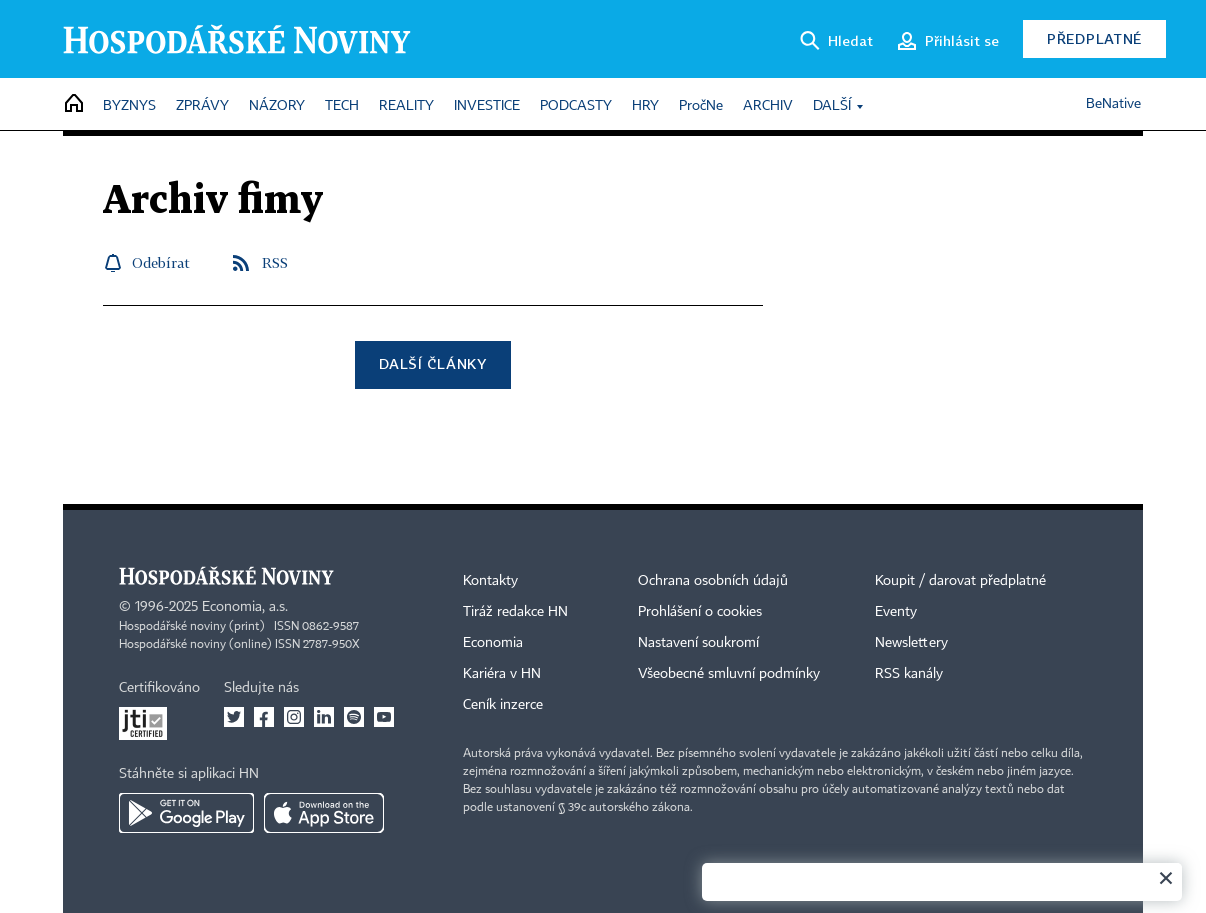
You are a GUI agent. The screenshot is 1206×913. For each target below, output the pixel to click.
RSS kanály (909, 674)
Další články (432, 363)
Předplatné (1094, 38)
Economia (493, 643)
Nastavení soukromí (698, 643)
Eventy (896, 612)
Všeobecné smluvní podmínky (729, 674)
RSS (275, 262)
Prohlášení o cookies (700, 612)
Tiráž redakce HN (515, 612)
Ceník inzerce (503, 705)
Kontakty (490, 581)
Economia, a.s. (245, 607)
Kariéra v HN (502, 674)
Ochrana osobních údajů (713, 581)
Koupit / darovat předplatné (960, 581)
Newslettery (911, 643)
